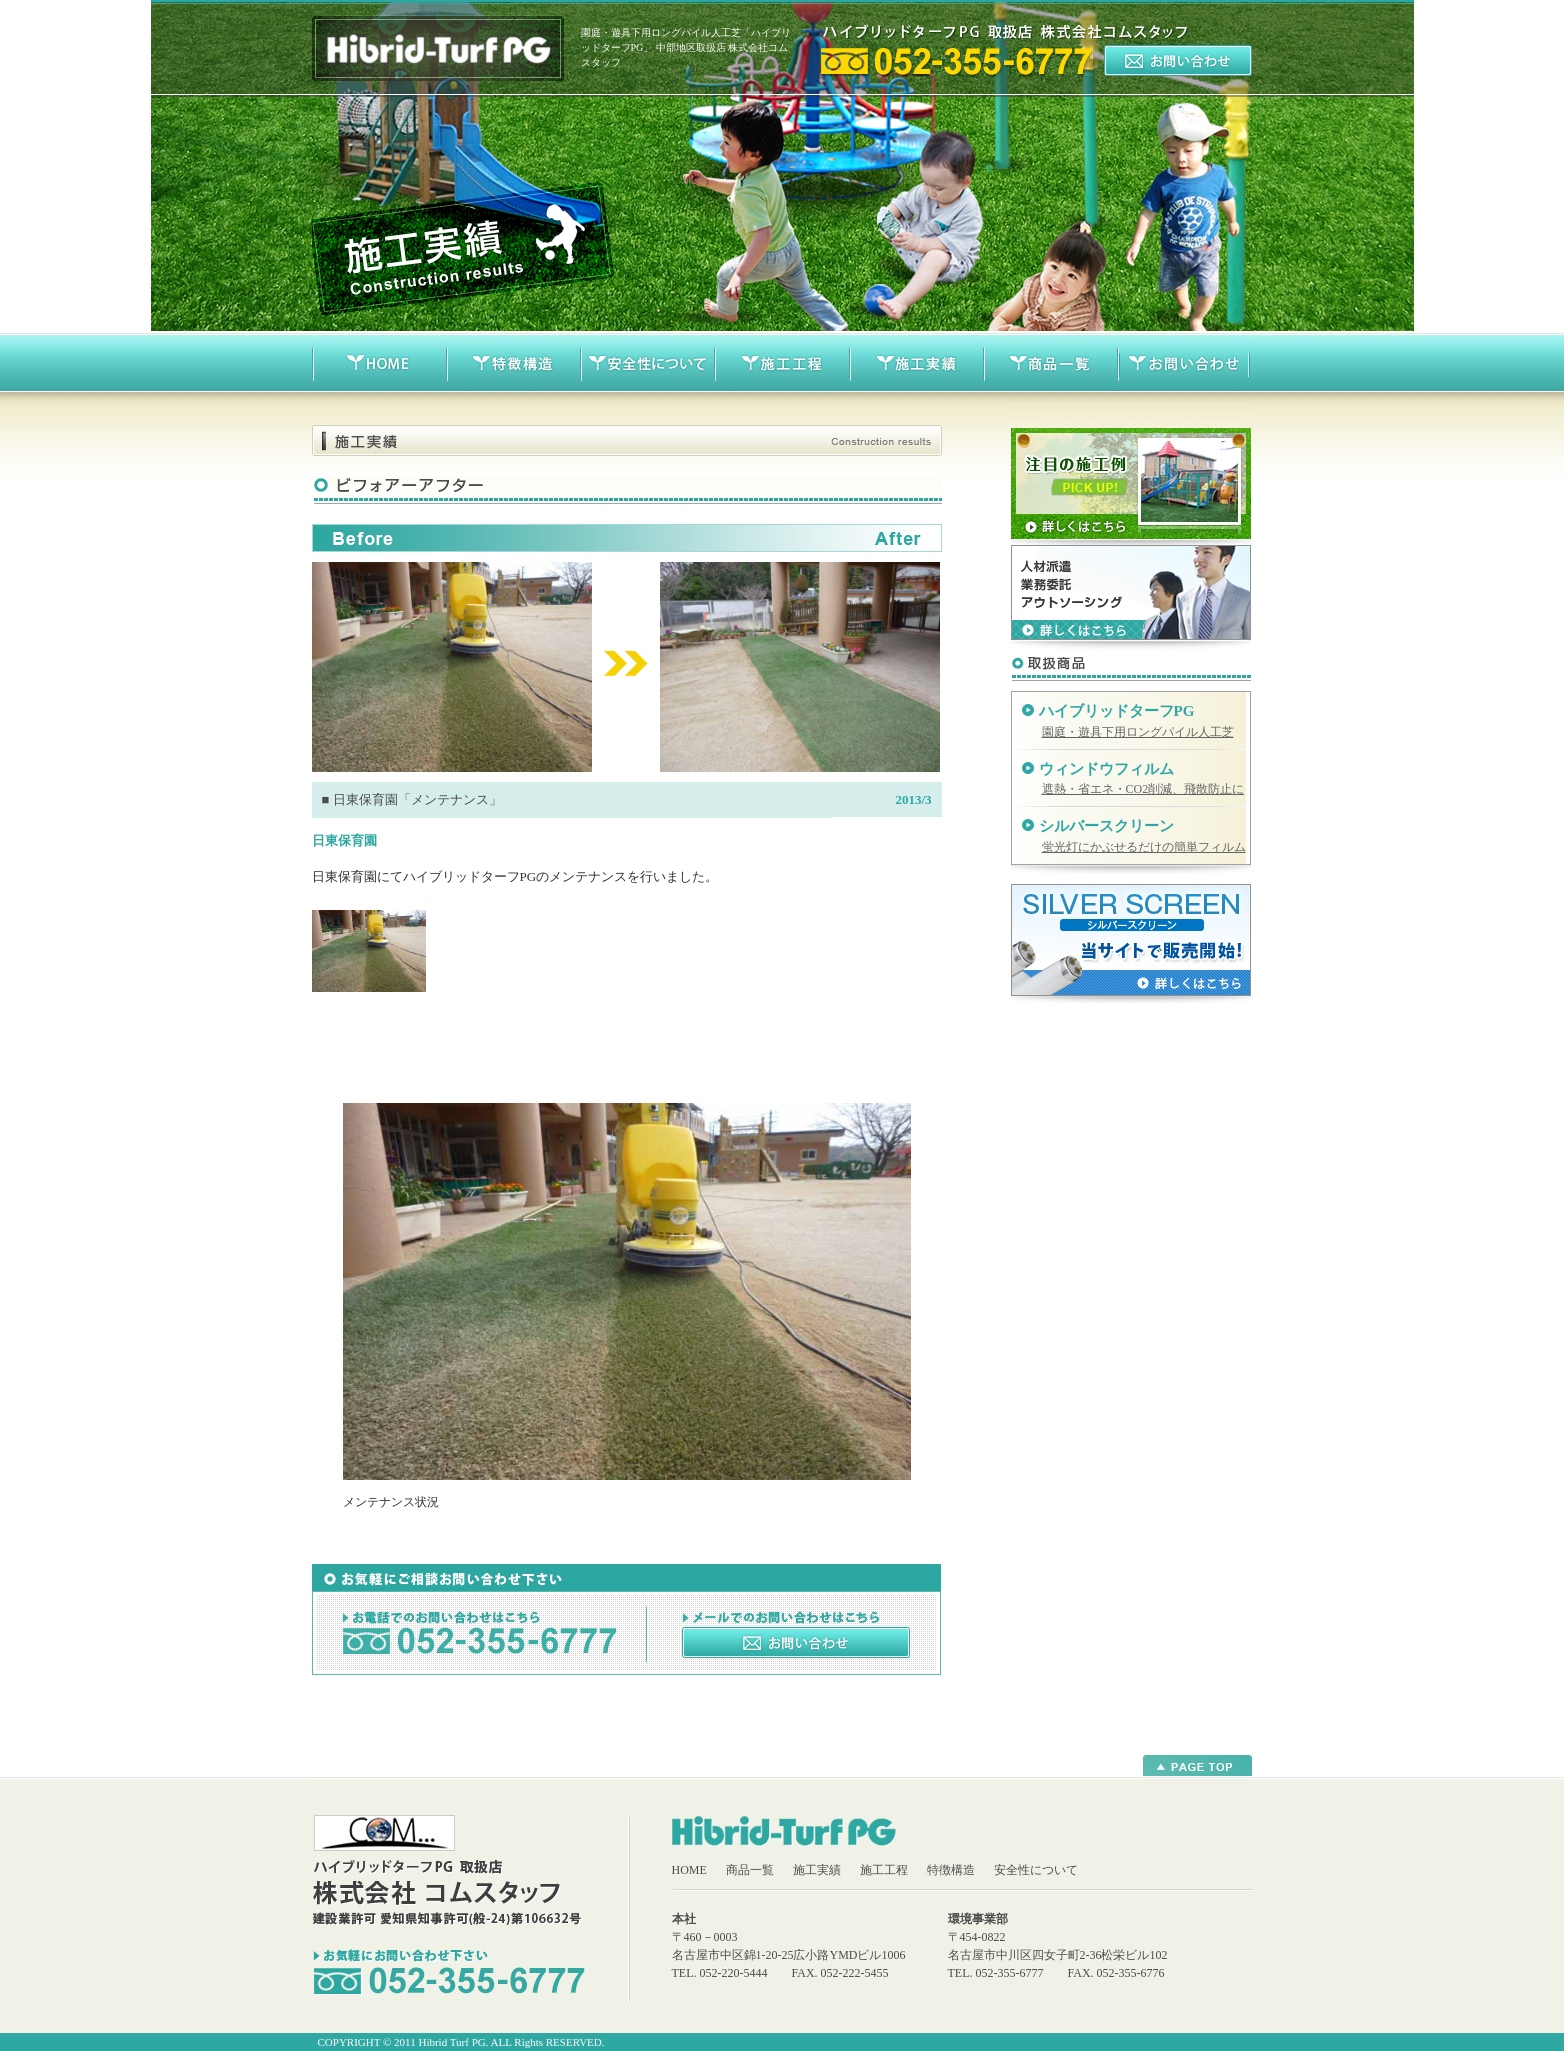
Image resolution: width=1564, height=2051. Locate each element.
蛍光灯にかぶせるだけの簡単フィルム (1144, 847)
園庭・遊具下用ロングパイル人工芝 (1138, 732)
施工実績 (817, 1870)
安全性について (1036, 1870)
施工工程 (884, 1870)
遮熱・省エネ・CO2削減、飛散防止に (1143, 789)
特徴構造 (951, 1870)
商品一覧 (750, 1870)
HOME (689, 1870)
